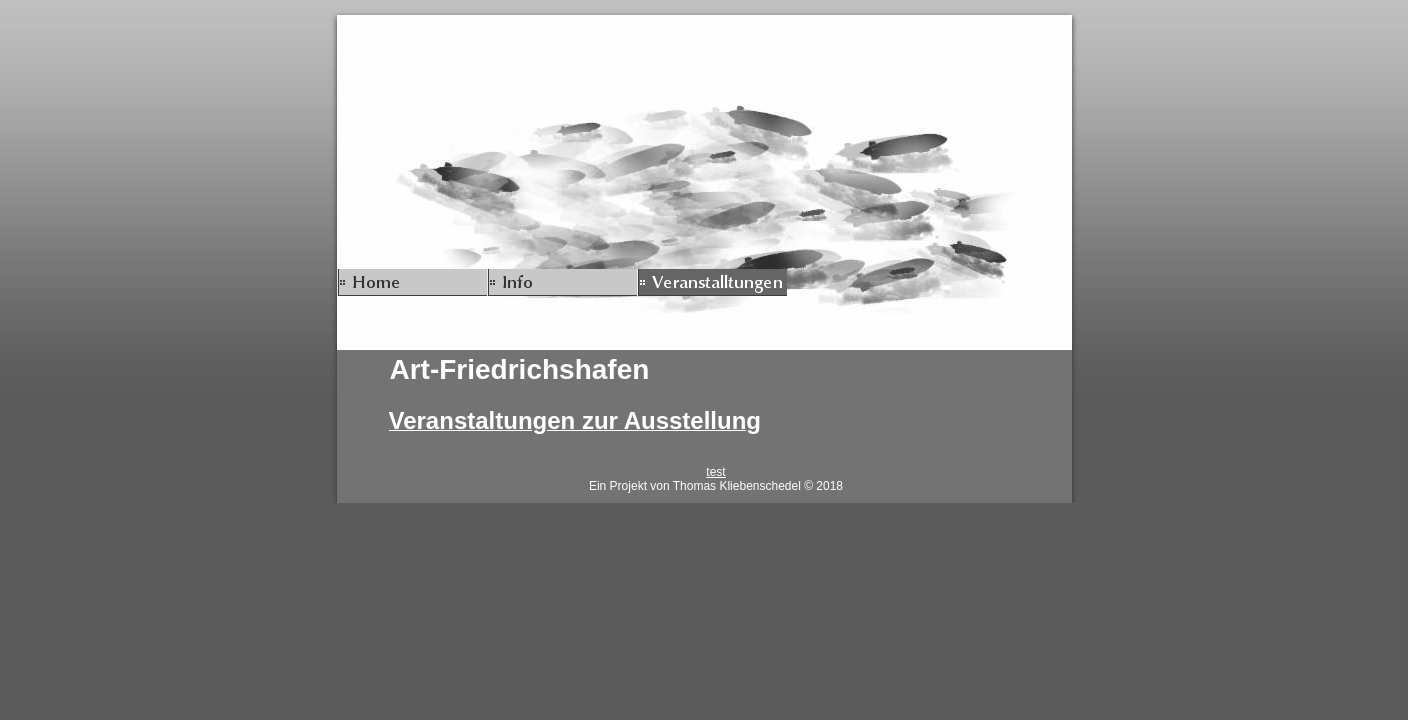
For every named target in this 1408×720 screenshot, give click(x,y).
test (715, 472)
